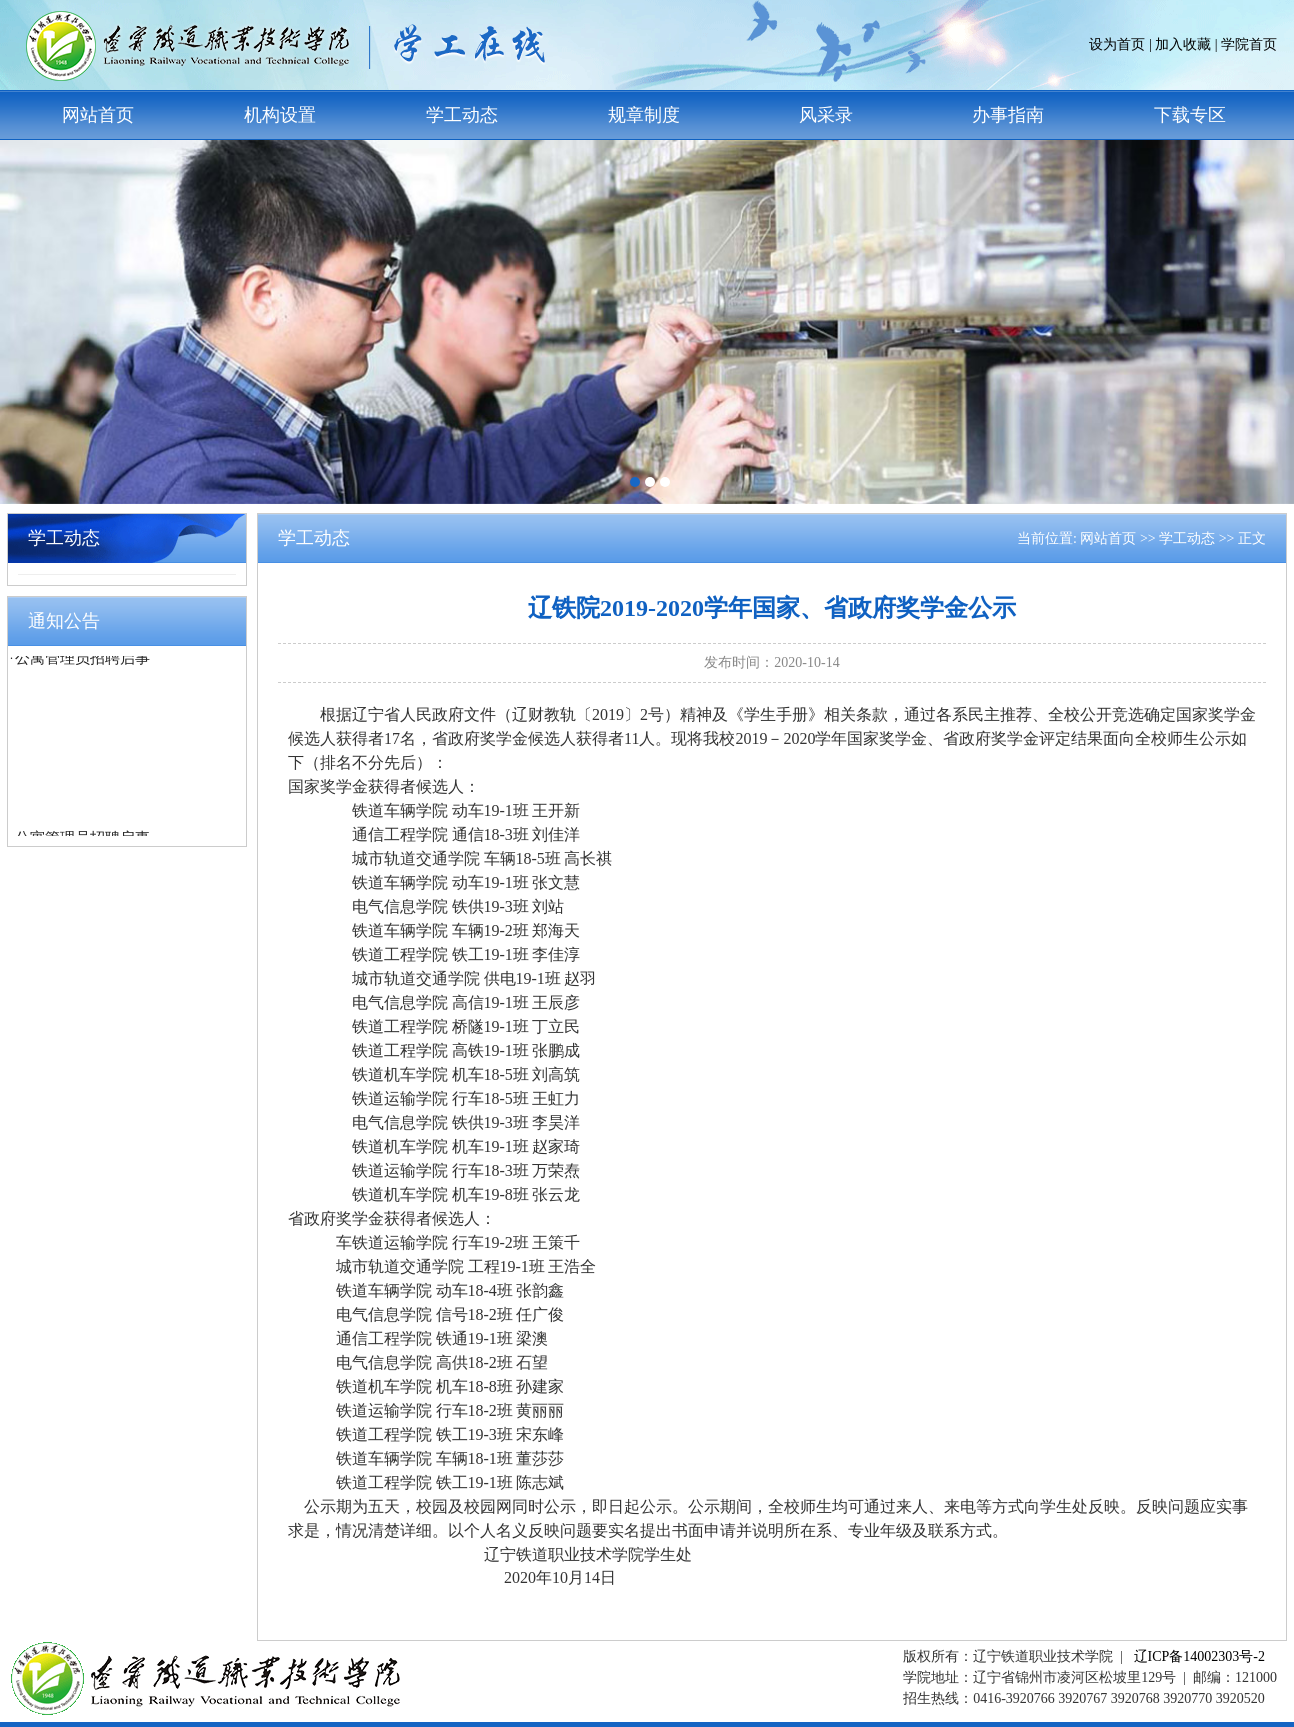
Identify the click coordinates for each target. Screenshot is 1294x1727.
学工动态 (462, 115)
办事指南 (1008, 115)
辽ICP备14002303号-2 (1199, 1656)
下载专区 (1190, 115)
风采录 (826, 115)
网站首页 (98, 115)
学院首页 (1249, 44)
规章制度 (644, 115)
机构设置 (280, 115)
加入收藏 (1183, 44)
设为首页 (1117, 44)
